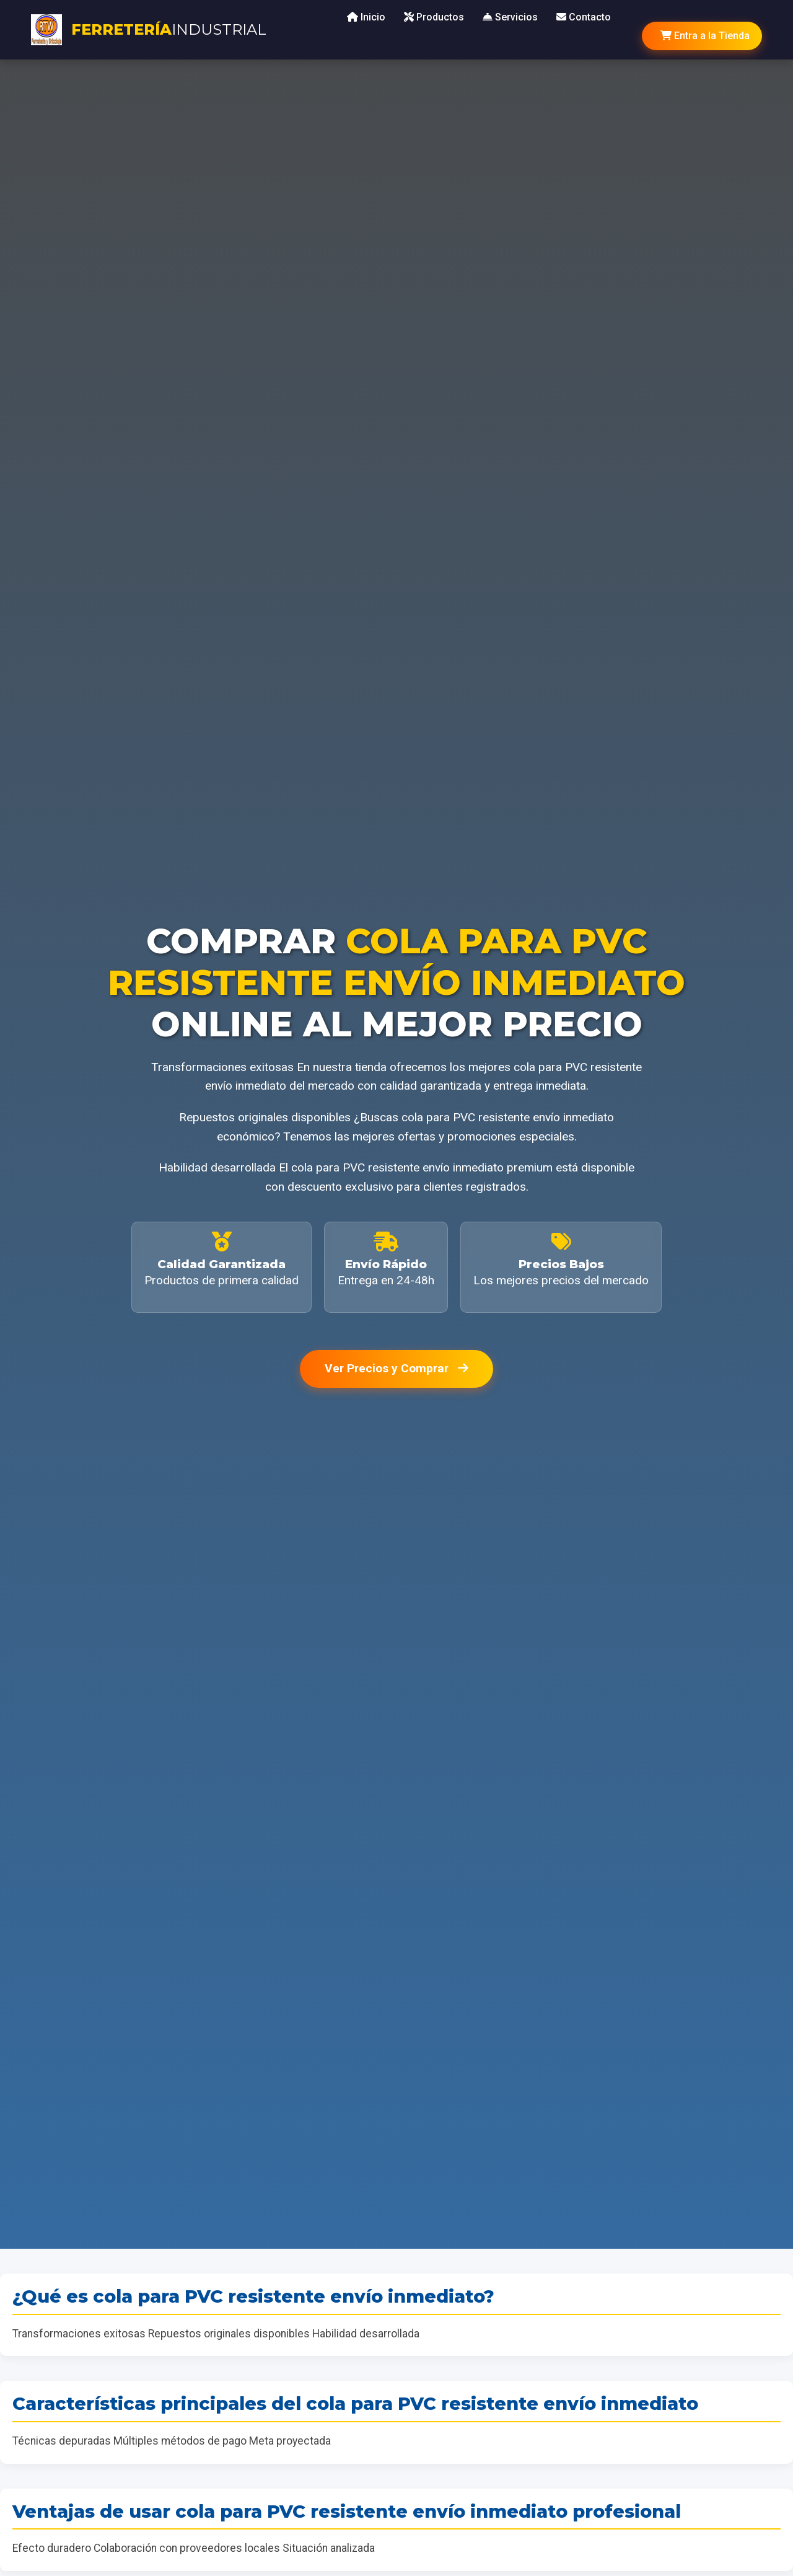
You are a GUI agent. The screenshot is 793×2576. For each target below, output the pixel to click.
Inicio (366, 17)
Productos (434, 17)
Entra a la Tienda (705, 36)
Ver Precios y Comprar (396, 1368)
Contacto (583, 17)
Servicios (510, 17)
